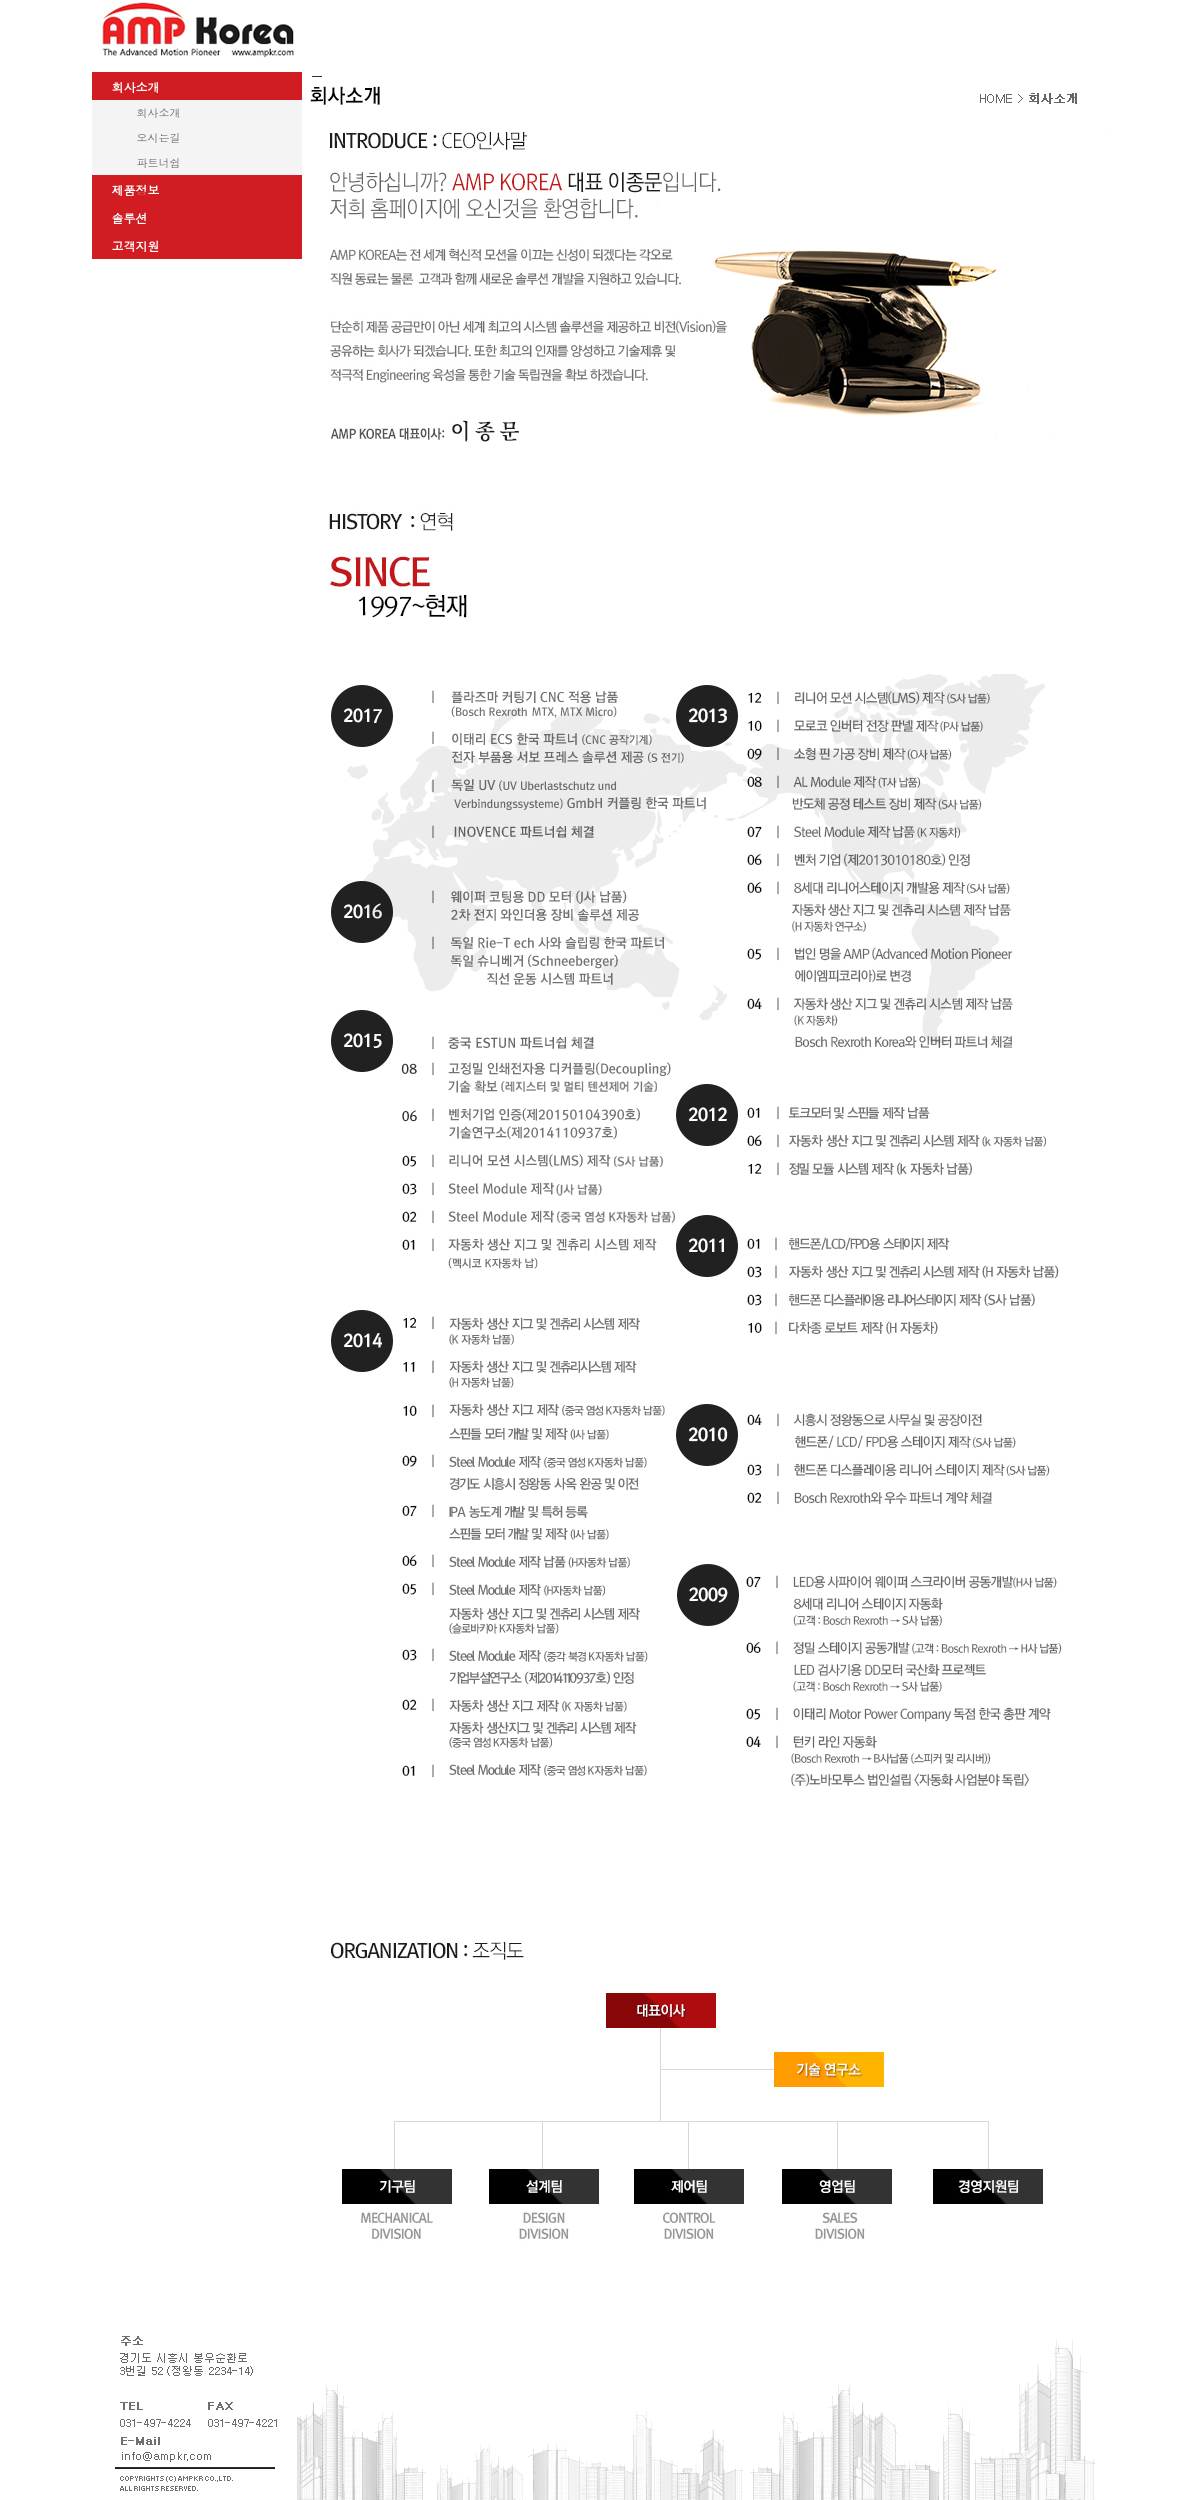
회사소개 (159, 112)
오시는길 (159, 137)
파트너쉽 (159, 162)
